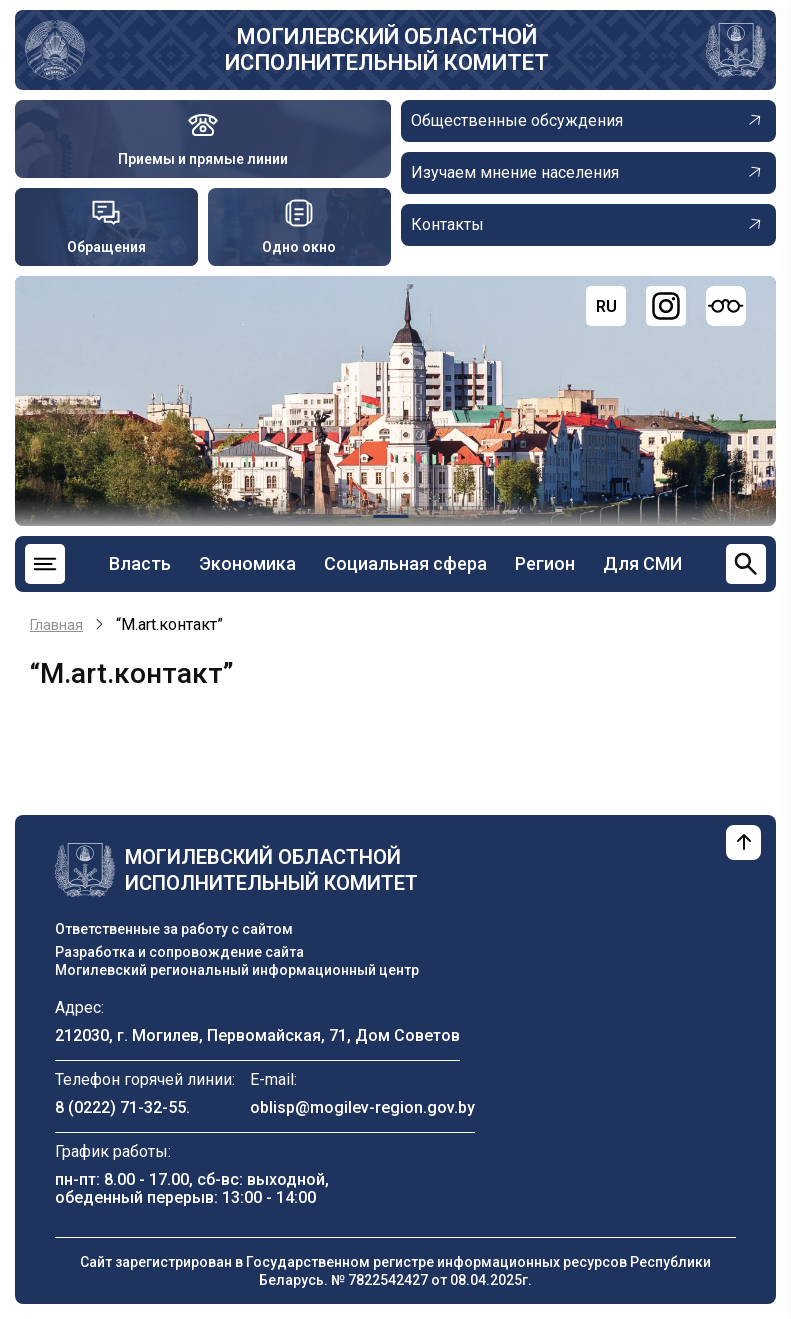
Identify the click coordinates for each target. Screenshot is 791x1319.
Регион (545, 563)
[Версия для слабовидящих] (726, 306)
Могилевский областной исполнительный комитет (387, 49)
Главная (56, 625)
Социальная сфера (405, 563)
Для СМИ (642, 563)
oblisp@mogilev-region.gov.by (362, 1107)
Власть (140, 563)
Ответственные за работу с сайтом (174, 929)
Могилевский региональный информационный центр (237, 970)
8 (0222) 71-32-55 (120, 1107)
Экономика (247, 563)
